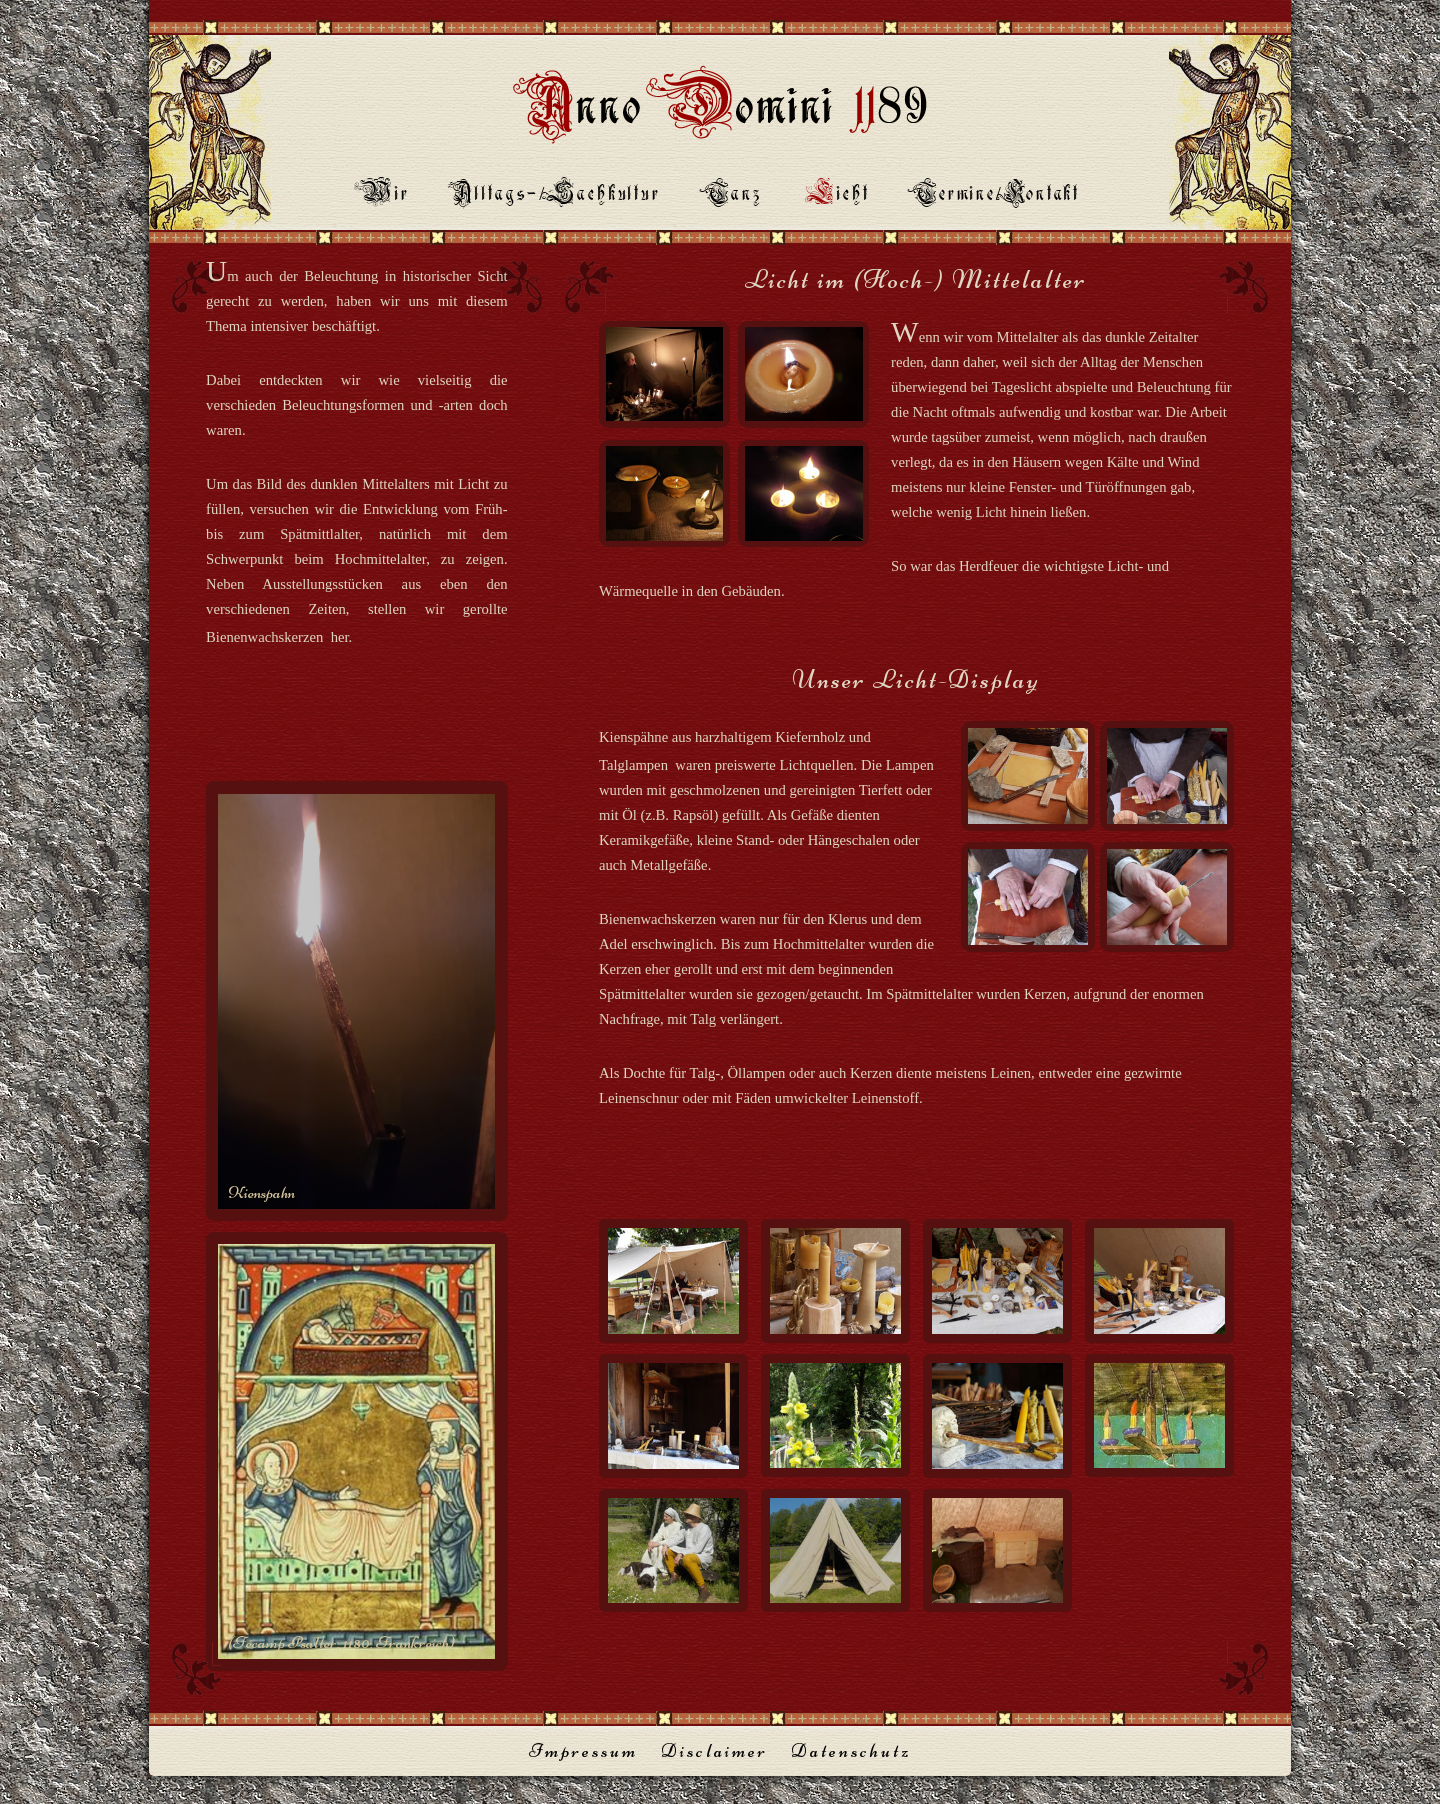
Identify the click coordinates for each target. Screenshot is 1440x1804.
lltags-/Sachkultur (557, 195)
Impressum (583, 1750)
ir (385, 195)
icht (837, 195)
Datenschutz (851, 1750)
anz (733, 195)
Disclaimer (714, 1750)
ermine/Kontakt (996, 195)
